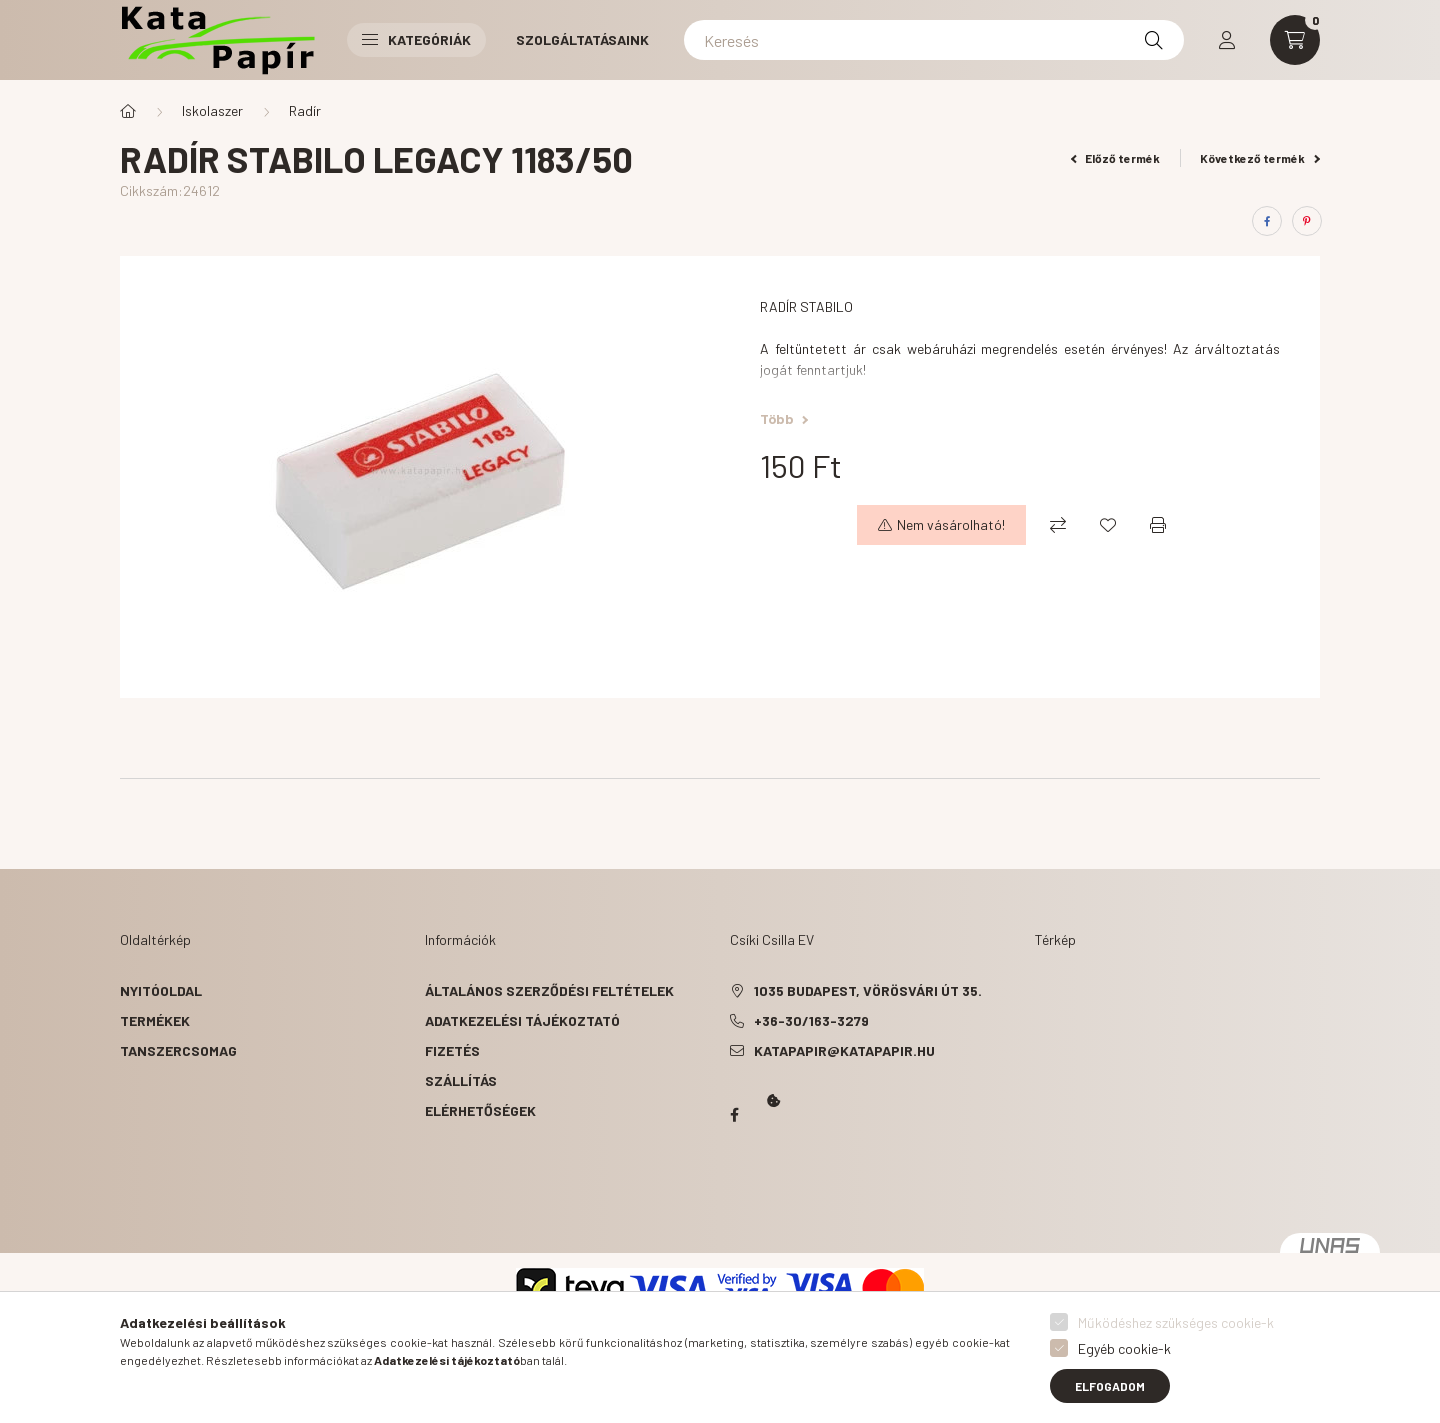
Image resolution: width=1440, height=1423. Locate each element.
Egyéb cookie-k (1124, 1348)
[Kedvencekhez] (1108, 525)
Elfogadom (1110, 1386)
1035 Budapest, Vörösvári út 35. (868, 990)
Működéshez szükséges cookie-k (1176, 1322)
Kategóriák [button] (416, 39)
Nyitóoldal (161, 990)
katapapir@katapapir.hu (844, 1050)
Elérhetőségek (480, 1110)
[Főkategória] (128, 111)
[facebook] (1267, 221)
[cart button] (1295, 40)
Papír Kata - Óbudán (734, 1115)
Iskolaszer (212, 110)
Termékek (155, 1020)
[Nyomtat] (1158, 525)
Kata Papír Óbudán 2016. (734, 1193)
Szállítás (461, 1080)
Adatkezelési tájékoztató (522, 1020)
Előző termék (1116, 158)
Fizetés (452, 1050)
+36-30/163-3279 (811, 1020)
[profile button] (1227, 40)
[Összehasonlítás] (1058, 525)
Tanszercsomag (178, 1050)
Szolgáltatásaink (582, 39)
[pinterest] (1307, 221)
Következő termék (1260, 158)
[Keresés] (934, 40)
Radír (305, 110)
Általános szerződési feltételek (549, 990)
